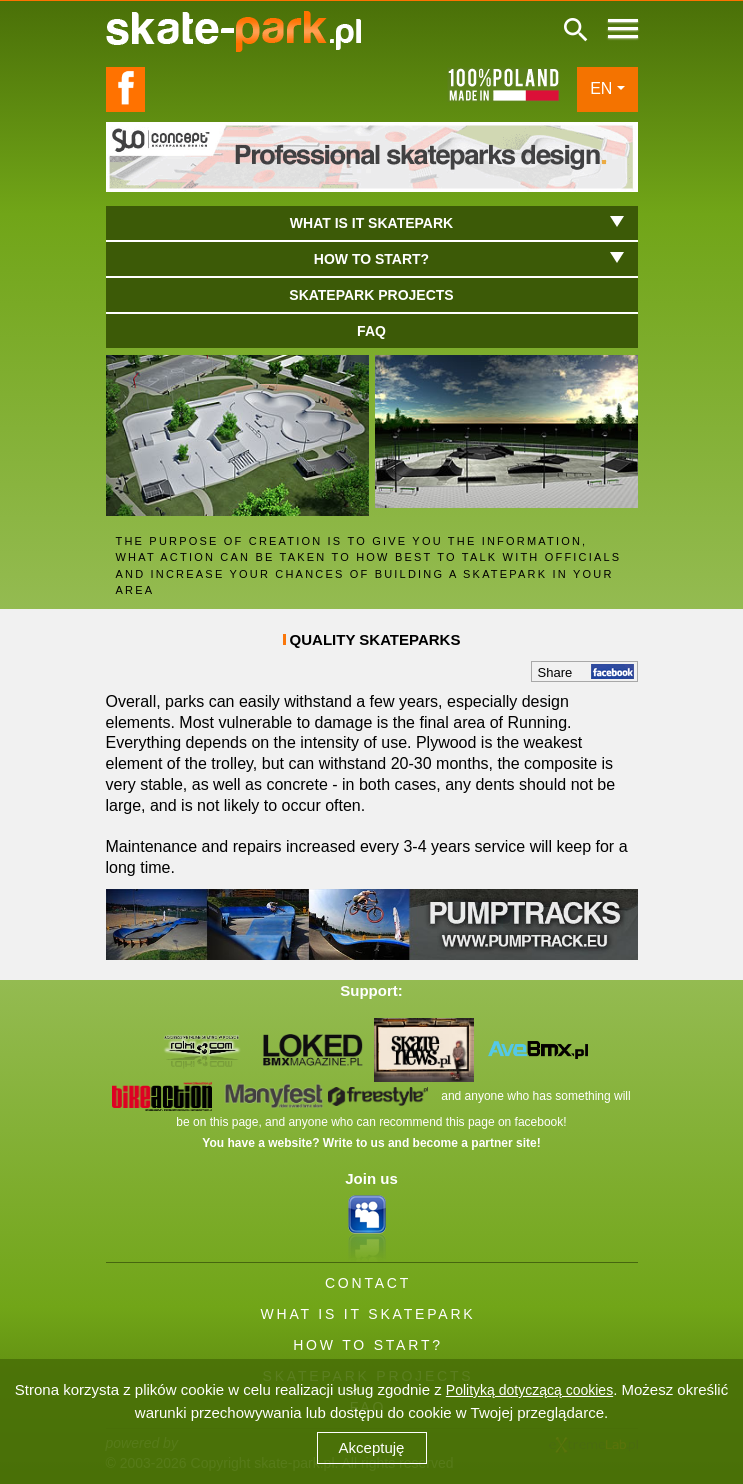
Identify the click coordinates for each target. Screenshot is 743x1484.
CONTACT (368, 1283)
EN (601, 88)
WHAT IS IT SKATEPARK (368, 1314)
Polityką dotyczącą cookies (529, 1390)
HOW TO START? (368, 1345)
